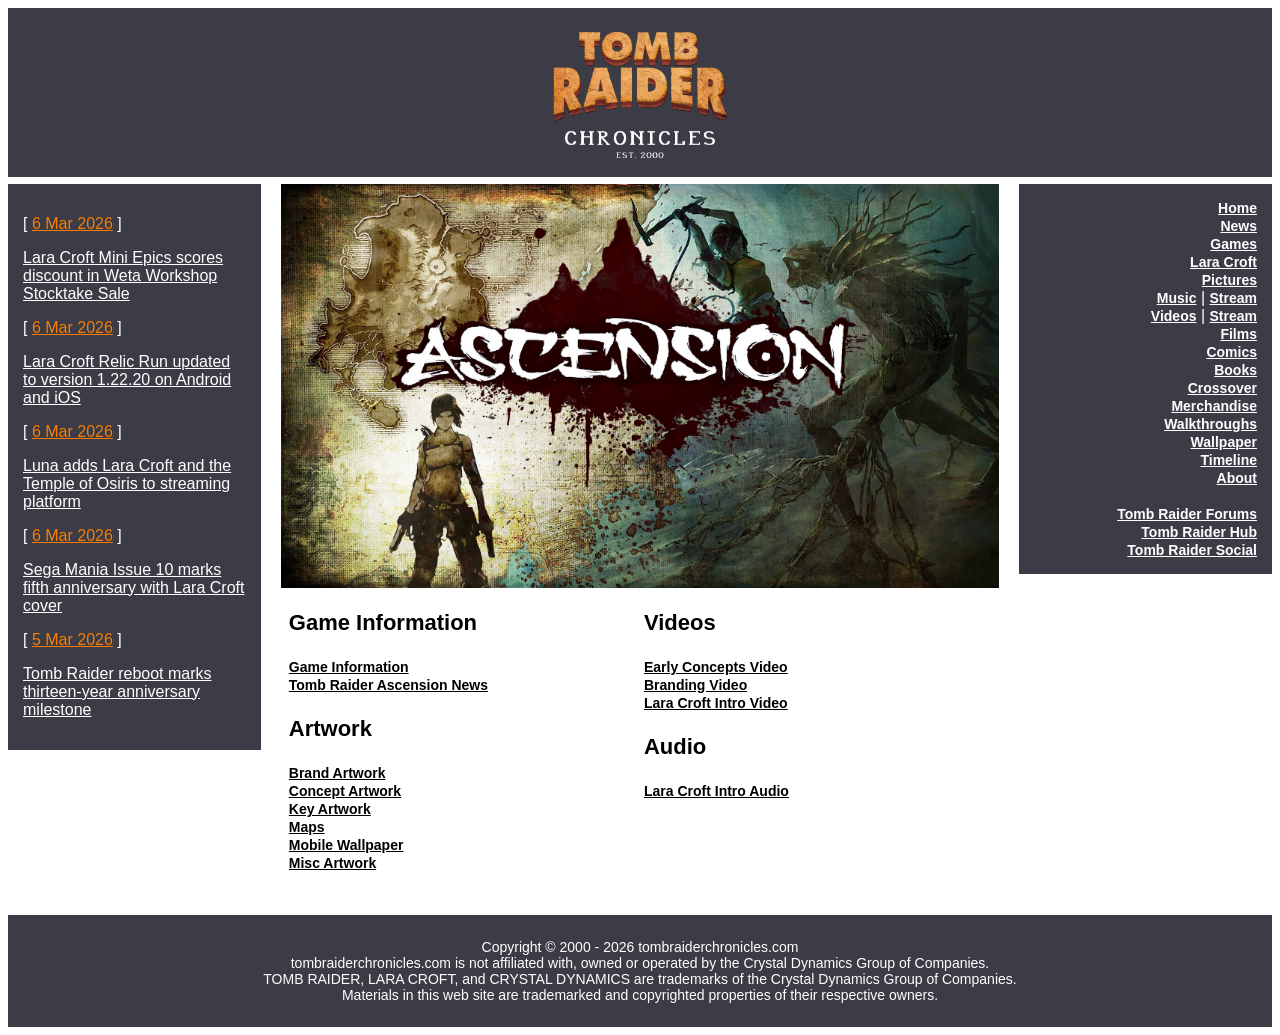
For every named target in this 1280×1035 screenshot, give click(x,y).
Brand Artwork (337, 773)
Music (1177, 298)
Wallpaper (1224, 442)
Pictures (1229, 280)
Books (1235, 370)
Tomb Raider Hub (1199, 532)
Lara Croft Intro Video (716, 703)
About (1237, 478)
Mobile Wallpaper (346, 845)
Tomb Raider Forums (1187, 514)
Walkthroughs (1210, 424)
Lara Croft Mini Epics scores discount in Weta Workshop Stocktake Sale (123, 275)
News (1238, 226)
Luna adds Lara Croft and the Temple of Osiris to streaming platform (127, 483)
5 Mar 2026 (72, 639)
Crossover (1222, 388)
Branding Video (695, 685)
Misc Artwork (332, 863)
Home (1237, 208)
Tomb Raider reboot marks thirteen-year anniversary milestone (117, 691)
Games (1233, 244)
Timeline (1228, 460)
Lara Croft (1223, 262)
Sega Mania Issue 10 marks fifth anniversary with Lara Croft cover (133, 587)
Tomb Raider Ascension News (388, 685)
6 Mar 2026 (72, 223)
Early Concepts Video (716, 667)
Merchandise (1214, 406)
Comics (1231, 352)
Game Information (349, 667)
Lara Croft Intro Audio (716, 791)
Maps (307, 827)
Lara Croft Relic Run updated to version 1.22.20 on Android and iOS (127, 379)
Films (1238, 334)
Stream (1233, 298)
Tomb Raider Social (1192, 550)
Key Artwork (330, 809)
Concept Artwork (345, 791)
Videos (1174, 316)
